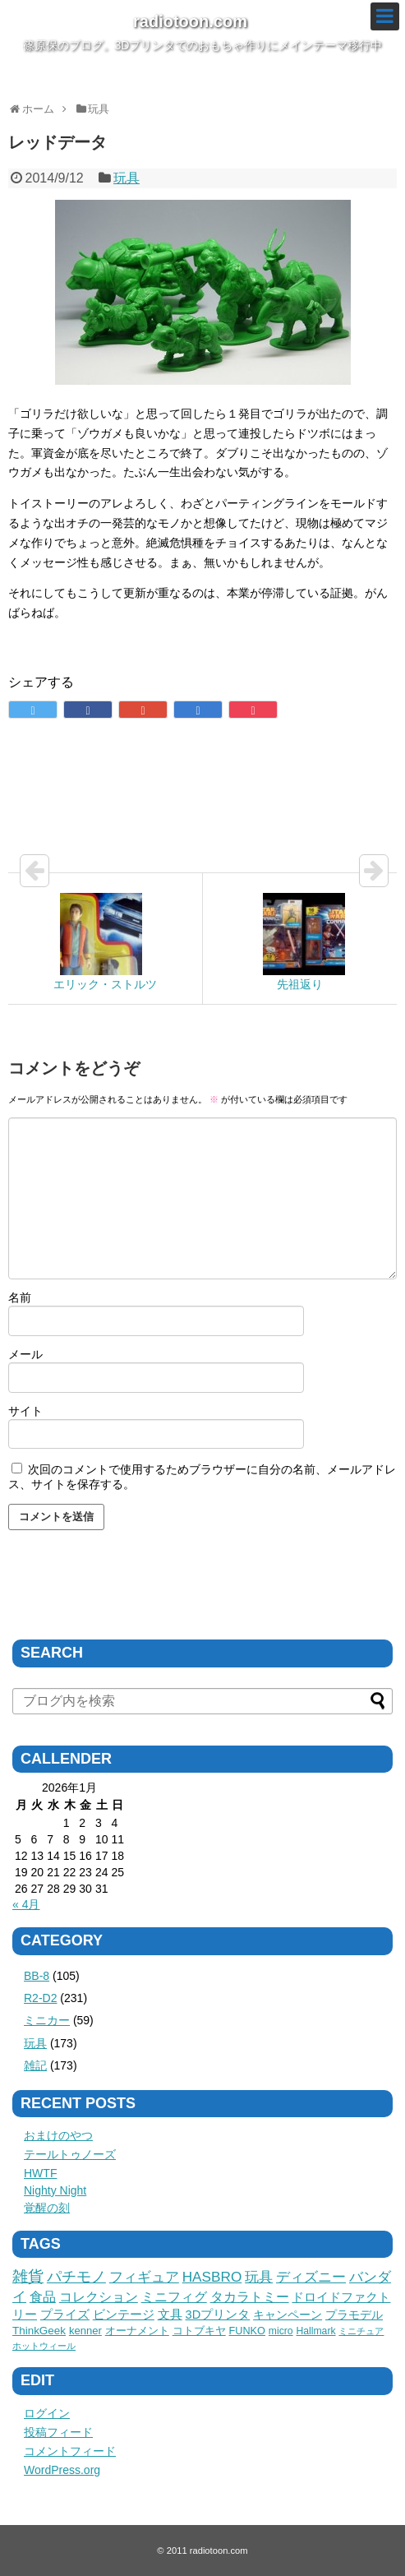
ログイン (47, 2413)
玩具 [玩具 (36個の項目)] (259, 2277)
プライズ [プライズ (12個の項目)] (65, 2314)
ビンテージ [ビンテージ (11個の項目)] (123, 2314)
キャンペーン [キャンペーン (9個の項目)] (287, 2314)
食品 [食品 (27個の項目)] (43, 2296)
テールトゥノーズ (70, 2154)
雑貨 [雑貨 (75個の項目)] (28, 2276)
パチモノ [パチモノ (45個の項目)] (76, 2276)
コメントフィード (70, 2451)
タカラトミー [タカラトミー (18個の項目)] (249, 2297)
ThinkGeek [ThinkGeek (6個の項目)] (39, 2330)
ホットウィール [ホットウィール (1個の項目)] (44, 2346)
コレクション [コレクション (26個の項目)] (98, 2296)
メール (25, 1354)
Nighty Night (55, 2190)
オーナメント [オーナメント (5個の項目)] (137, 2330)
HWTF (40, 2173)
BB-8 (36, 1975)
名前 (19, 1297)
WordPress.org (62, 2470)
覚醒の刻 (47, 2207)
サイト (25, 1410)
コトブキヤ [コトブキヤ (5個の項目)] (199, 2330)
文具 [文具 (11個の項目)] (170, 2314)
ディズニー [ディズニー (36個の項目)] (311, 2277)
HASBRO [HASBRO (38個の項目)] (212, 2276)
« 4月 (25, 1904)
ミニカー (47, 2020)
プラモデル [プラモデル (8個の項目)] (354, 2314)
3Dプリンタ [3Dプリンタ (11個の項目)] (218, 2314)
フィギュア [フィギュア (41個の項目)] (144, 2276)
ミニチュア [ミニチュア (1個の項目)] (361, 2331)
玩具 (126, 178)
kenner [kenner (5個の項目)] (85, 2330)
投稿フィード (58, 2432)
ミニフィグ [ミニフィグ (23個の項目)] (174, 2296)
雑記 (35, 2065)
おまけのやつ (58, 2135)
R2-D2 (40, 1998)
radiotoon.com (190, 21)
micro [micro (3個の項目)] (281, 2331)
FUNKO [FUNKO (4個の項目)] (247, 2331)
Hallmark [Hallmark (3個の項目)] (316, 2331)
